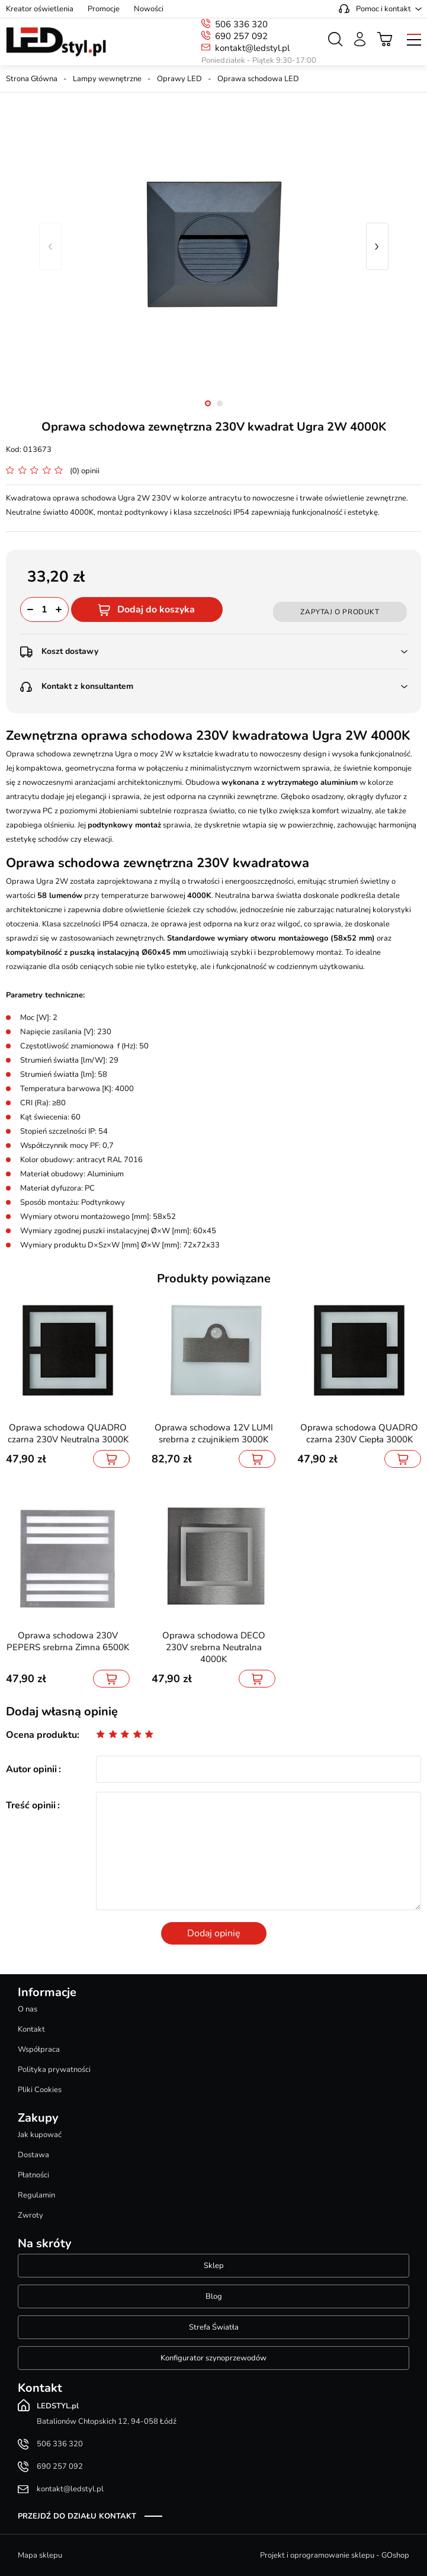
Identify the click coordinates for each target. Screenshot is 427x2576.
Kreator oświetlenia (39, 9)
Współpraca (39, 2049)
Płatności (33, 2175)
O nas (27, 2009)
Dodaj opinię (213, 1933)
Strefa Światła (214, 2327)
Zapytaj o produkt (339, 612)
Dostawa (33, 2155)
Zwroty (30, 2215)
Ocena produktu (41, 1734)
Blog (214, 2296)
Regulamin (36, 2195)
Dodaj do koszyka (156, 609)
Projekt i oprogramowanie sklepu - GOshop (334, 2555)
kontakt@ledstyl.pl (252, 48)
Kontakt (31, 2029)
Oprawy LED (179, 78)
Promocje (104, 9)
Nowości (148, 9)
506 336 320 (241, 24)
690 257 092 (241, 36)
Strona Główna (31, 78)
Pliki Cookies (40, 2089)
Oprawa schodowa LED (258, 78)
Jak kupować (40, 2134)
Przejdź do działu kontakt (77, 2516)
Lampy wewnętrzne (107, 78)
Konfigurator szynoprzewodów (213, 2358)
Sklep (214, 2265)
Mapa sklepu (40, 2555)
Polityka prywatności (54, 2069)
